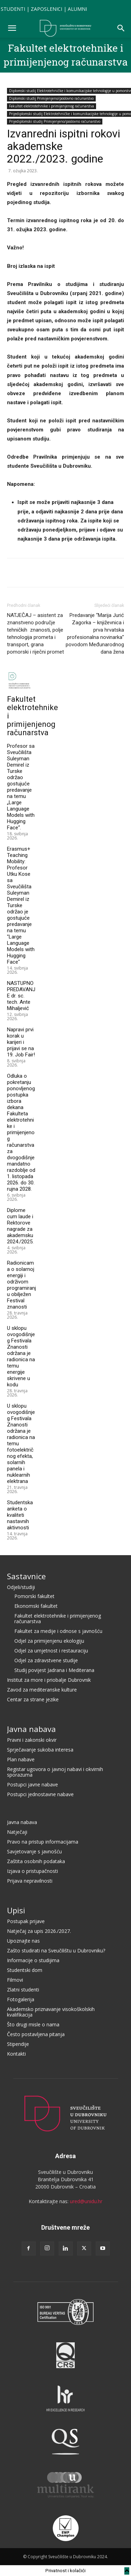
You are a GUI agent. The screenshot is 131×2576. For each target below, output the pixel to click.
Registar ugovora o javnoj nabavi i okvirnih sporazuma (55, 1772)
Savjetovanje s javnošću (34, 1851)
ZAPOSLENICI (46, 9)
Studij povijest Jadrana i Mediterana (54, 1670)
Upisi (16, 1910)
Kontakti (16, 2053)
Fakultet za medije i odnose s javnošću (58, 1631)
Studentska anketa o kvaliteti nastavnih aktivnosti (20, 1515)
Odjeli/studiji (21, 1587)
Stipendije (18, 2044)
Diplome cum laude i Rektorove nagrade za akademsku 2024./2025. (20, 1226)
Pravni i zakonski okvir (32, 1740)
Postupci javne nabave (32, 1784)
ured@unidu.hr (86, 2201)
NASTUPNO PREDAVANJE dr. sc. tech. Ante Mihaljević (21, 995)
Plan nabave (21, 1759)
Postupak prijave (26, 1921)
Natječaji (17, 1832)
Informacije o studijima (33, 1960)
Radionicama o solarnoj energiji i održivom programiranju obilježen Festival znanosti (21, 1285)
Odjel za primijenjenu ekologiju (49, 1640)
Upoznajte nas (23, 1940)
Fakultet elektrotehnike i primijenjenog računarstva (51, 106)
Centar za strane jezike (33, 1699)
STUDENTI (13, 9)
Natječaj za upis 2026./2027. (39, 1931)
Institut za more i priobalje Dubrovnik (49, 1680)
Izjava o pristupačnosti (32, 1871)
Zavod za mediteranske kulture (42, 1689)
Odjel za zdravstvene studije (46, 1660)
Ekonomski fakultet (36, 1606)
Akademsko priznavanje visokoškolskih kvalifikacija (51, 2012)
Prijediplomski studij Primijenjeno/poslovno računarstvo (54, 121)
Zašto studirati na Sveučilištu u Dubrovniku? (56, 1950)
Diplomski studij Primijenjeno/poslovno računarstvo (51, 98)
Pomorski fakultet (34, 1596)
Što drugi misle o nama (33, 2024)
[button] (12, 28)
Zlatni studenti (23, 1989)
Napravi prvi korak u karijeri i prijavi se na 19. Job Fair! (21, 1042)
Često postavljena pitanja (36, 2034)
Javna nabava (31, 1729)
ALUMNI (77, 9)
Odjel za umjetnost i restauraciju (51, 1650)
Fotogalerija (20, 1999)
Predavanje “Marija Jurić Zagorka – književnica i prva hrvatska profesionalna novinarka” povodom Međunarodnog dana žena (95, 633)
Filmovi (15, 1979)
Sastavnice (26, 1576)
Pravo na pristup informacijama (42, 1841)
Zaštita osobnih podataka (36, 1861)
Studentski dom (24, 1970)
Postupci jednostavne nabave (40, 1794)
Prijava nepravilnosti (29, 1880)
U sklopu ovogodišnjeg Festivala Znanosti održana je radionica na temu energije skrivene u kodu (21, 1356)
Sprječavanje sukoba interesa (40, 1749)
